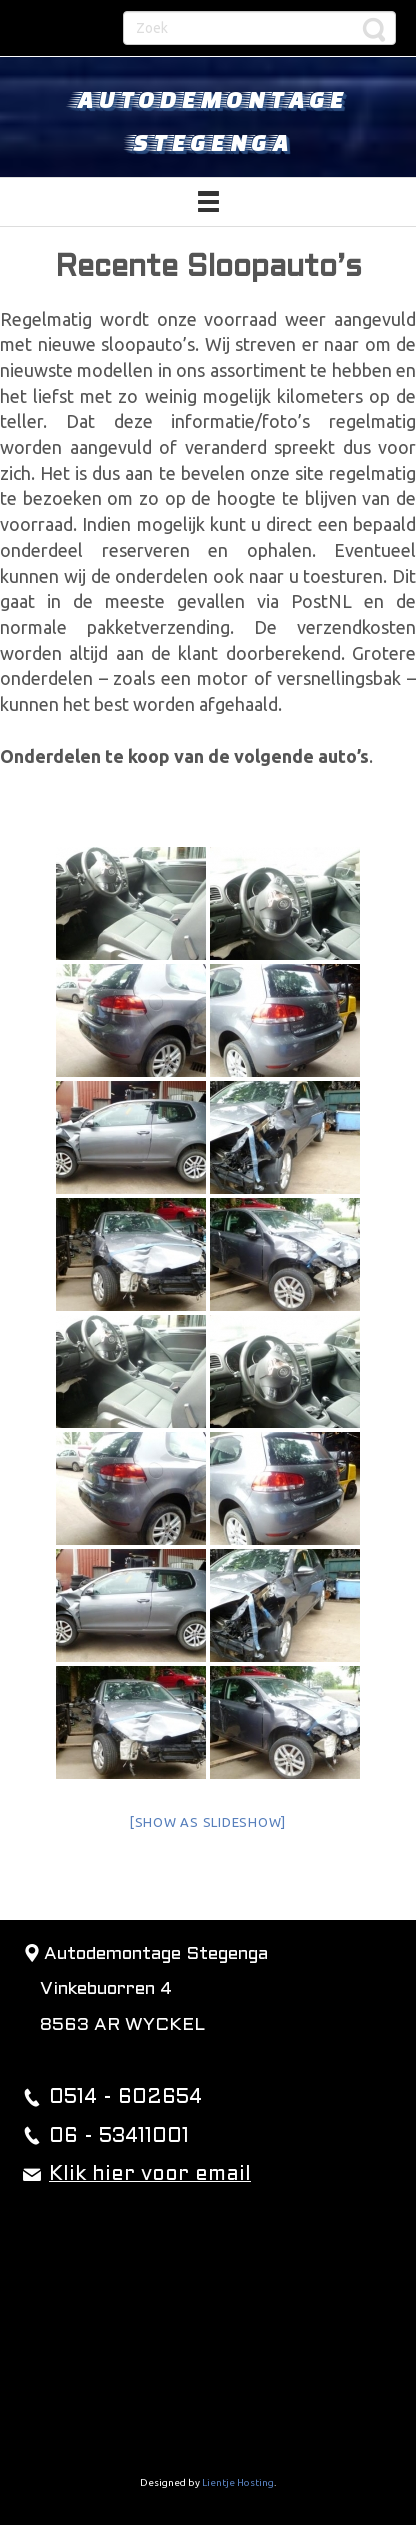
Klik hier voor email (150, 2175)
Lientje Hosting (238, 2482)
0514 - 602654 (125, 2098)
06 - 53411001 (119, 2137)
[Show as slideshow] (208, 1822)
